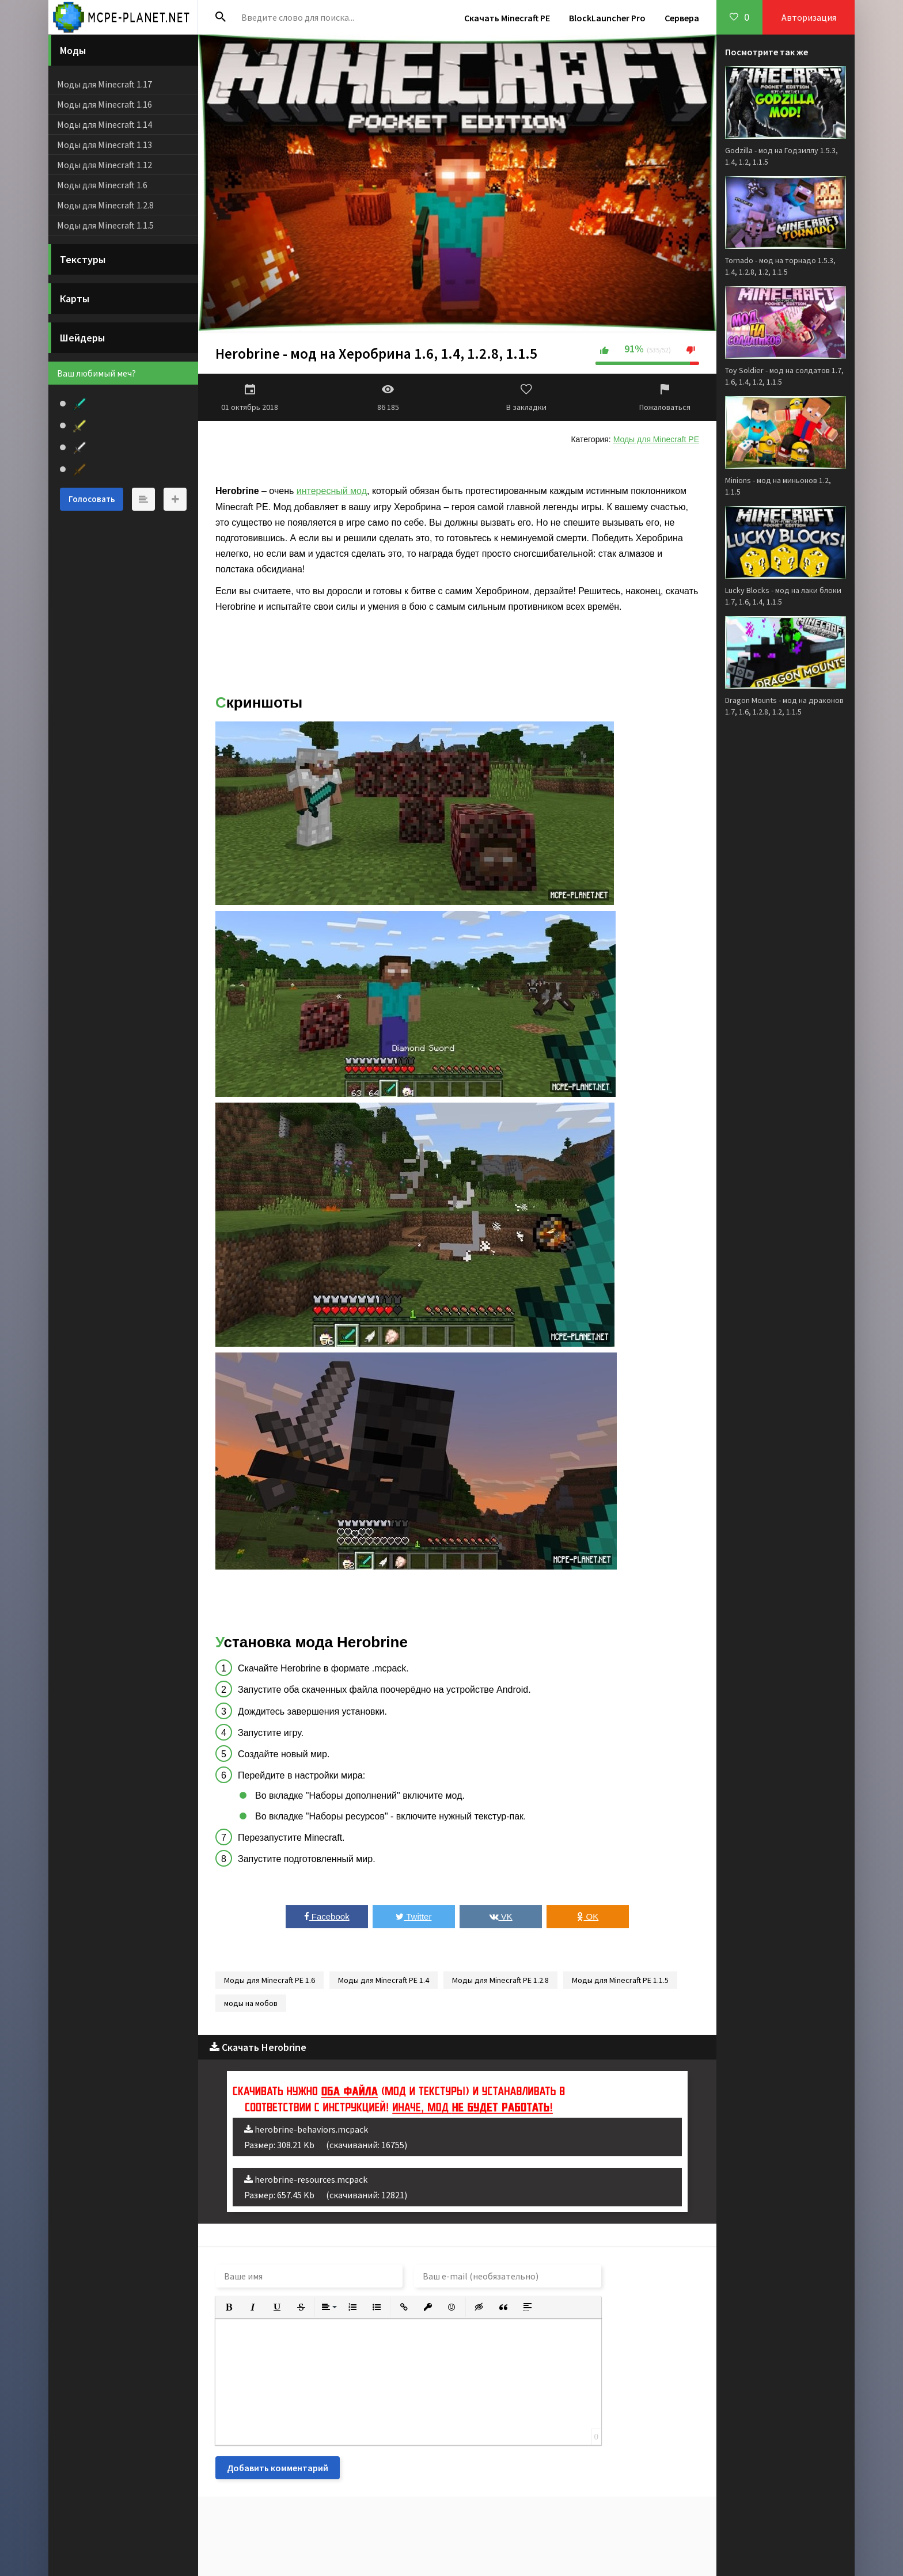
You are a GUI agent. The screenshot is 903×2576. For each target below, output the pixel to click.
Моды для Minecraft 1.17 (104, 84)
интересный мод (332, 491)
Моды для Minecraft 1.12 (104, 164)
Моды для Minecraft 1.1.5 (105, 225)
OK (587, 1916)
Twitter (413, 1916)
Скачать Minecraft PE (507, 18)
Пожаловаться (665, 397)
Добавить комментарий (277, 2468)
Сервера (682, 18)
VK (501, 1916)
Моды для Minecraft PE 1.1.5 (620, 1980)
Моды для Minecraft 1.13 (104, 144)
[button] (229, 2307)
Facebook (327, 1916)
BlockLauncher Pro (607, 18)
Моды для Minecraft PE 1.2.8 (500, 1980)
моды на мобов (251, 2003)
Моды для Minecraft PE (656, 439)
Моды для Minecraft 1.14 (104, 124)
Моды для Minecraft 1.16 (104, 104)
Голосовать (92, 498)
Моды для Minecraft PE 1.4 (383, 1980)
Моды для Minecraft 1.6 (102, 185)
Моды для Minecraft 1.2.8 (105, 205)
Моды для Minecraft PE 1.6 (269, 1980)
